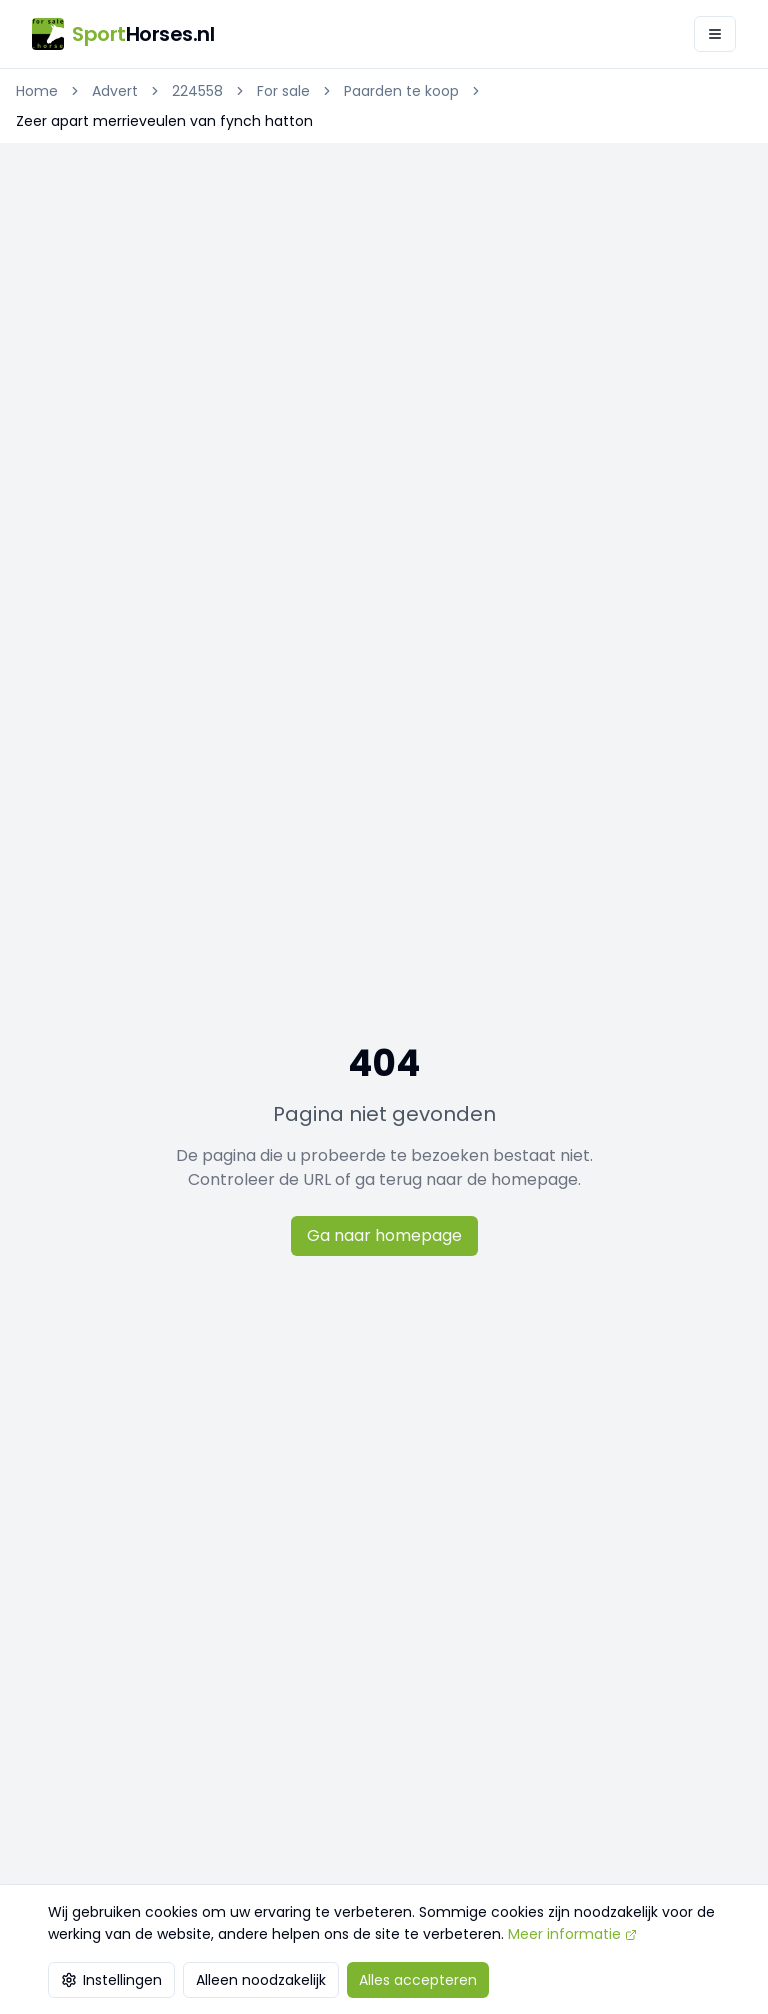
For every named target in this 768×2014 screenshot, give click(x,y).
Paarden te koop (401, 91)
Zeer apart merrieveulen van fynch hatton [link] (164, 121)
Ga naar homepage (384, 1235)
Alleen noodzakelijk (261, 1980)
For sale (283, 91)
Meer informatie (572, 1934)
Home (37, 91)
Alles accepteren (418, 1980)
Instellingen (111, 1980)
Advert (115, 91)
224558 (197, 91)
